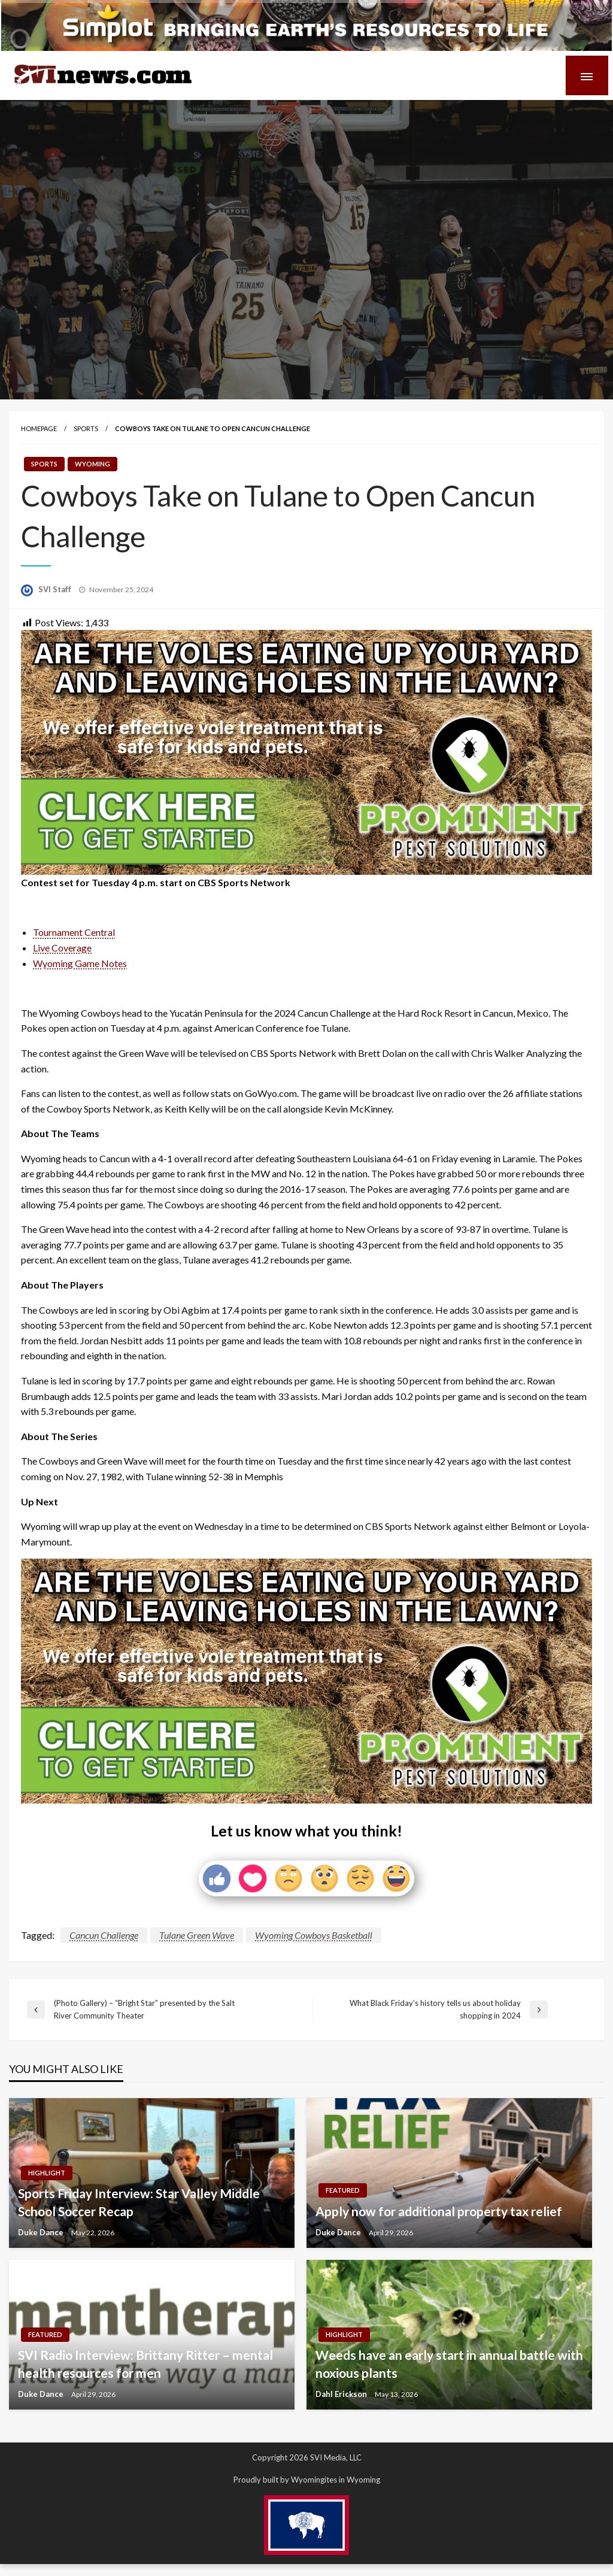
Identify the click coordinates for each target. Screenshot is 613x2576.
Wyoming (92, 464)
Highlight (46, 2173)
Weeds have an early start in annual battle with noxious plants (449, 2363)
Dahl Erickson (342, 2394)
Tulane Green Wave (196, 1935)
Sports (86, 428)
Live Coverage (62, 947)
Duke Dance (41, 2232)
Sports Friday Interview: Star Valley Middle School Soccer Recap (139, 2202)
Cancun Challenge (103, 1935)
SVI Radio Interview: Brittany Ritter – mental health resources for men (145, 2363)
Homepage (39, 428)
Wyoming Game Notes (80, 963)
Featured (343, 2190)
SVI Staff (55, 589)
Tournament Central (74, 932)
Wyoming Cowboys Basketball (313, 1935)
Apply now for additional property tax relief (438, 2211)
